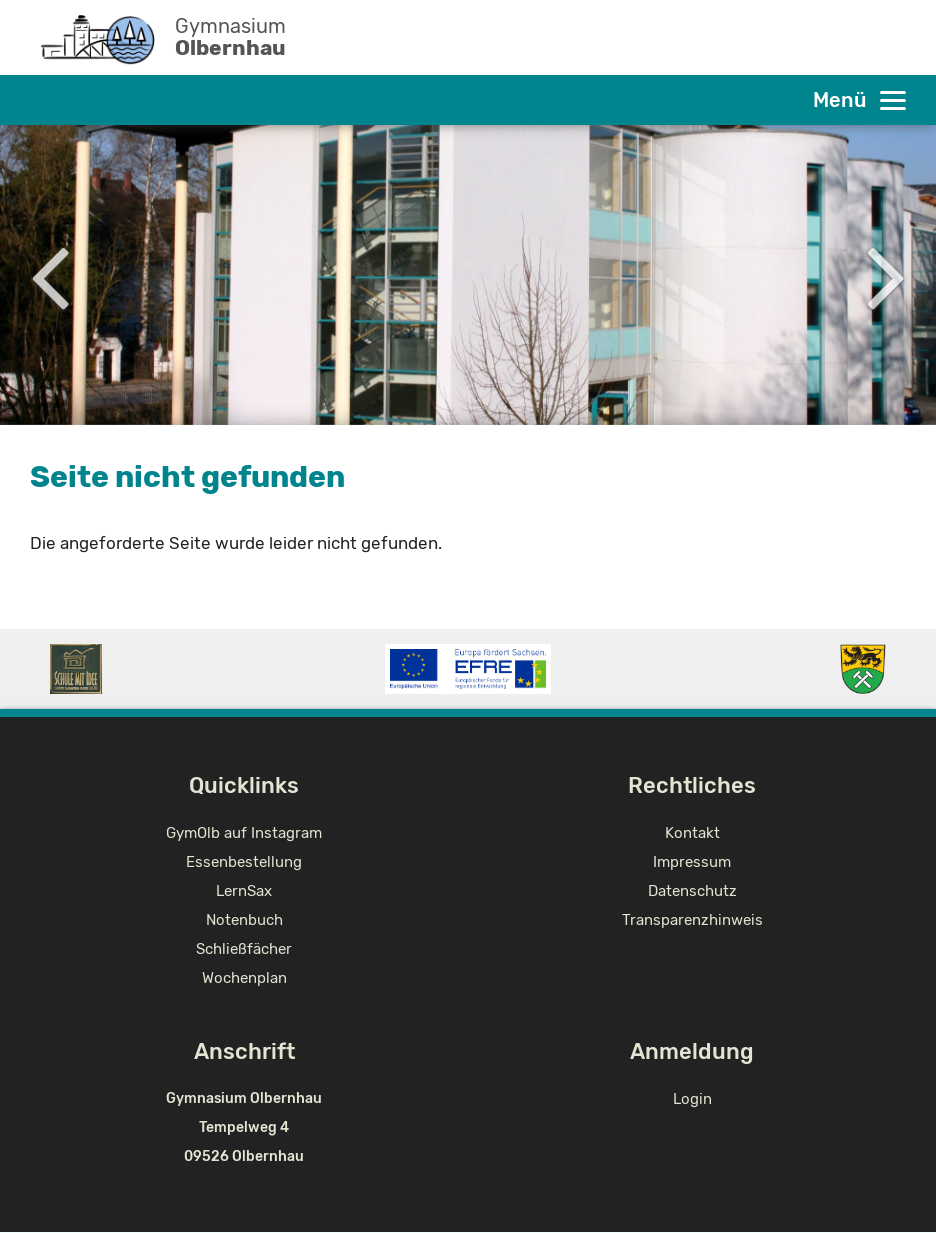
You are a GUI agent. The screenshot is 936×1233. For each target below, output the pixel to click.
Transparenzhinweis (692, 920)
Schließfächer (244, 949)
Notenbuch (244, 920)
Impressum (692, 862)
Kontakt (692, 833)
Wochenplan (244, 978)
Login (692, 1099)
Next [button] (886, 275)
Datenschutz (692, 891)
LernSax (244, 891)
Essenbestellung (244, 862)
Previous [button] (49, 275)
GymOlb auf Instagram (244, 833)
